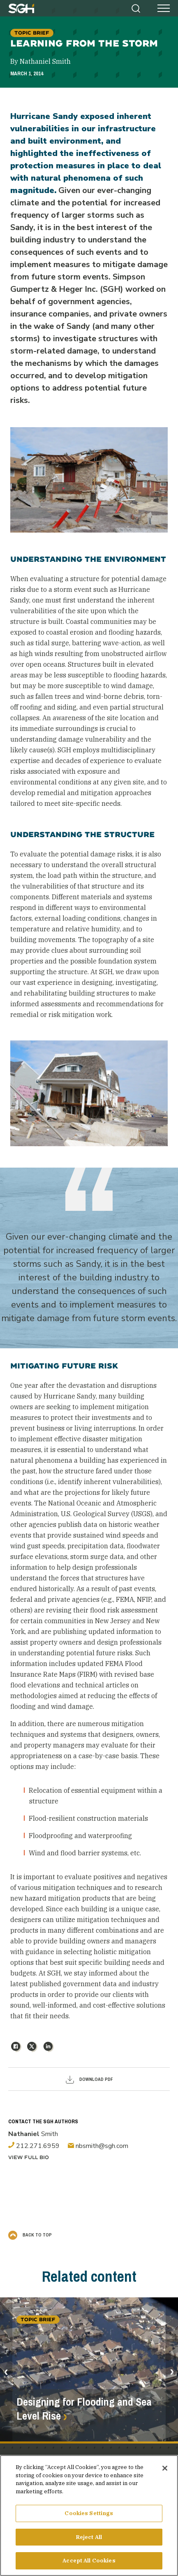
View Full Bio (28, 2157)
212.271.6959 (34, 2145)
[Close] (165, 2470)
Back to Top (30, 2235)
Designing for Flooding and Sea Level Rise (84, 2409)
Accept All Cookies (88, 2562)
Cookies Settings (89, 2515)
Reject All (89, 2538)
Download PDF (89, 2079)
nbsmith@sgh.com (98, 2145)
